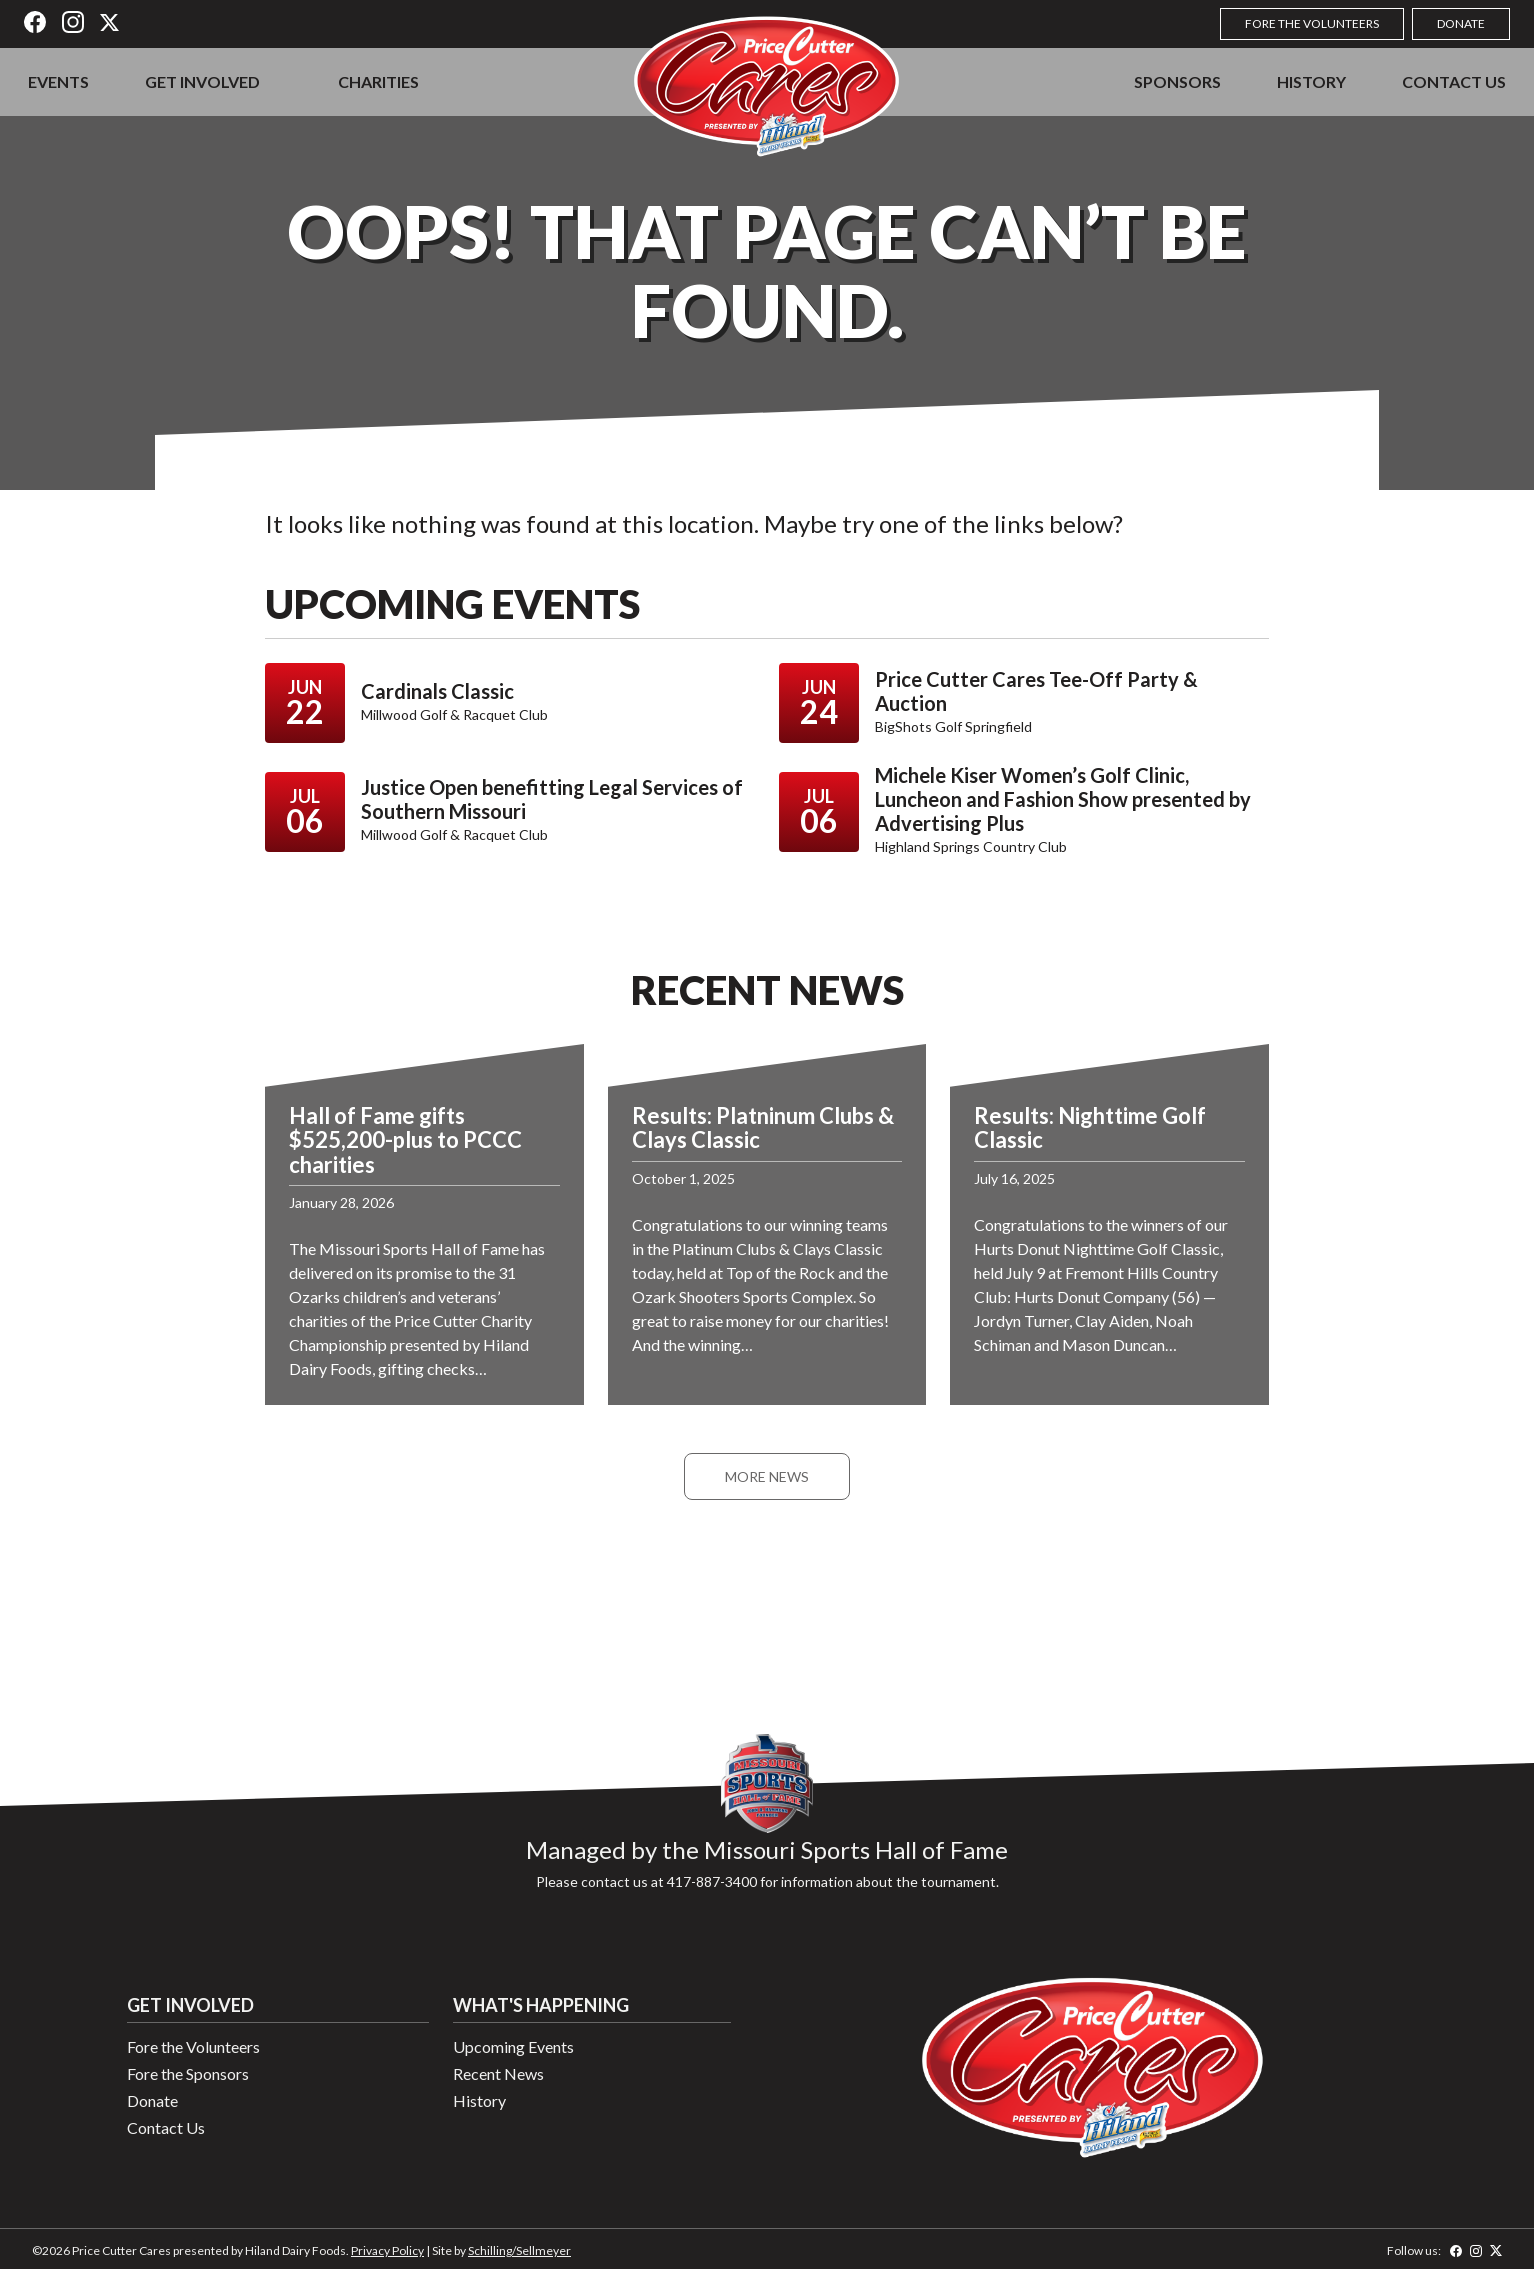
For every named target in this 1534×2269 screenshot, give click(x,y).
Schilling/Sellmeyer (519, 2250)
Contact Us (1454, 81)
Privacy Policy (387, 2250)
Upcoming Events (513, 2046)
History (1311, 81)
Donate (1461, 23)
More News (767, 1476)
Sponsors (1177, 81)
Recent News (498, 2073)
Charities (378, 81)
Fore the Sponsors (188, 2073)
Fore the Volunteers (1312, 23)
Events (58, 81)
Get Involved (202, 81)
